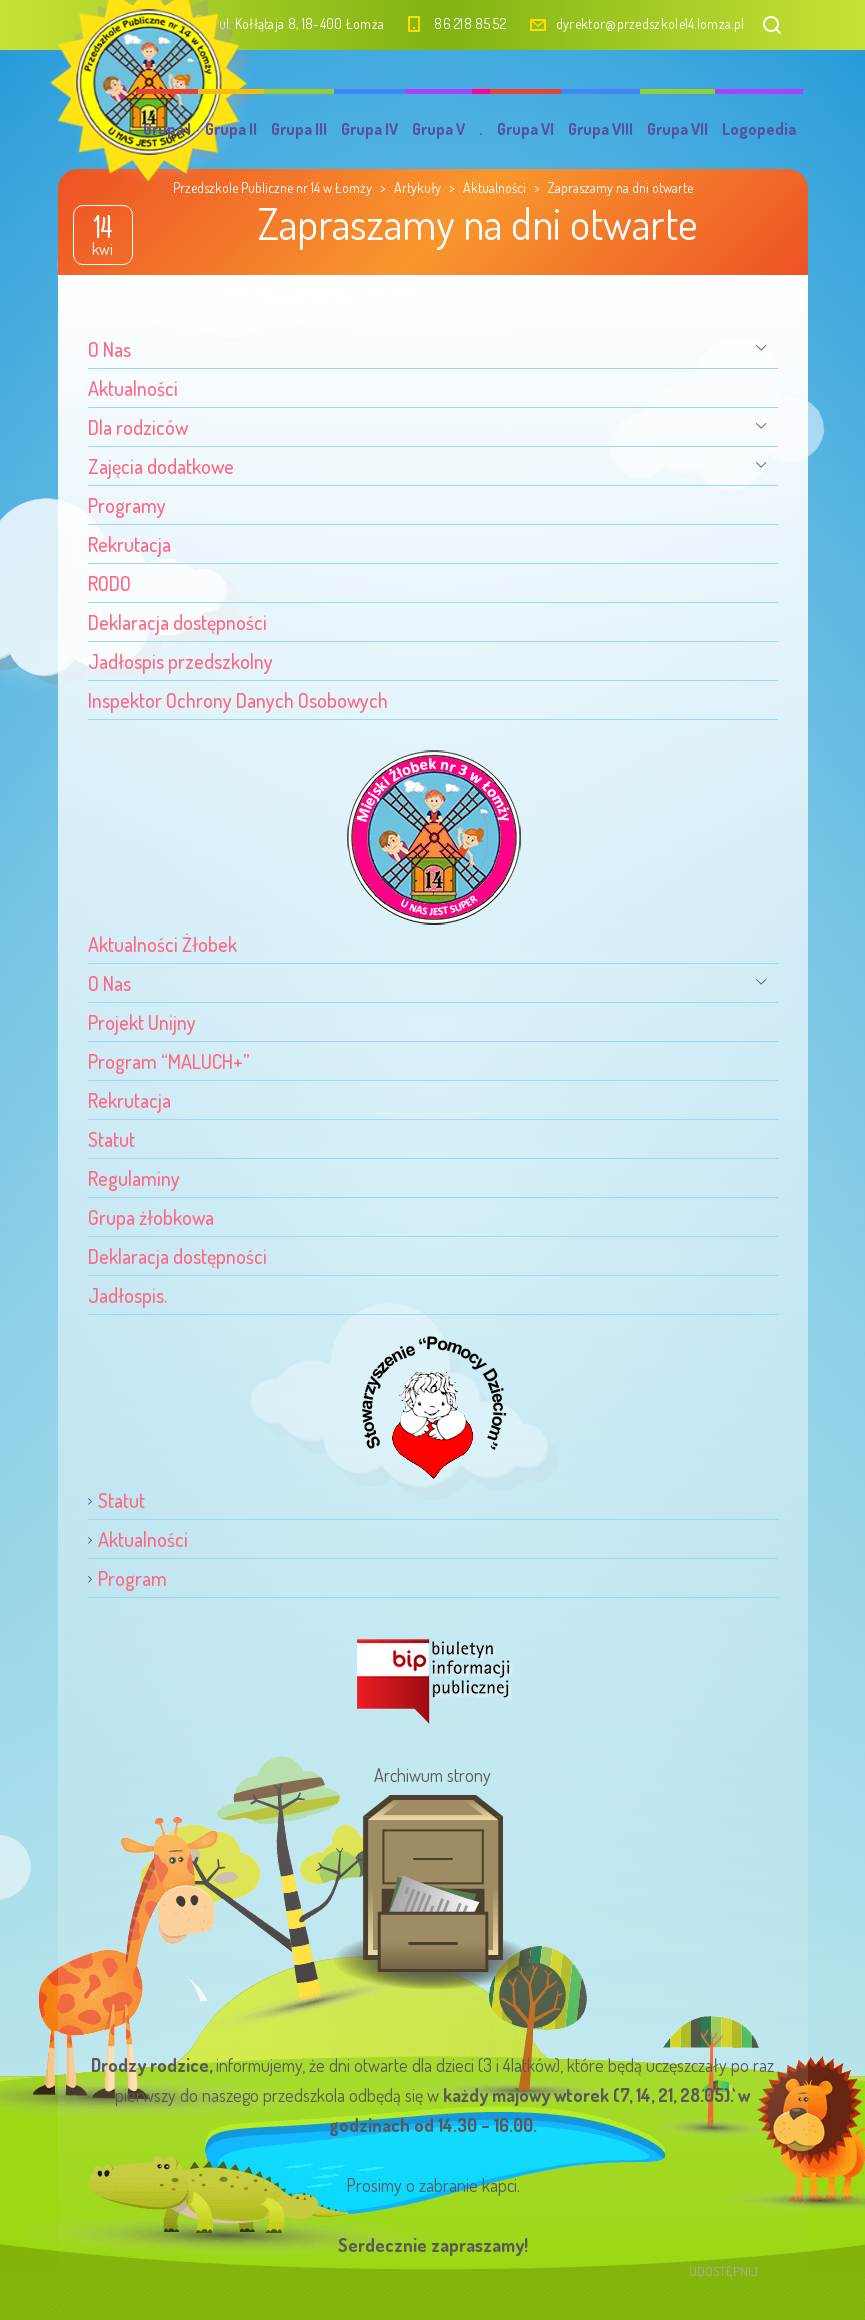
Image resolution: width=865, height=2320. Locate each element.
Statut (111, 1139)
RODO (109, 583)
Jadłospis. (127, 1295)
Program (132, 1578)
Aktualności (133, 388)
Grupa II (231, 129)
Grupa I (167, 129)
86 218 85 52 (470, 23)
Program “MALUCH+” (169, 1061)
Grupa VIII (600, 129)
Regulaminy (134, 1178)
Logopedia (759, 129)
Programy (127, 505)
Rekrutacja (129, 544)
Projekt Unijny (142, 1022)
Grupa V (438, 129)
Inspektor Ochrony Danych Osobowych (238, 700)
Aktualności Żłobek (162, 944)
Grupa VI (525, 129)
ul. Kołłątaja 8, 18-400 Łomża (302, 23)
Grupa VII (677, 129)
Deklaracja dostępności (177, 622)
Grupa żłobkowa (151, 1217)
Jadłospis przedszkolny (180, 661)
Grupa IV (369, 129)
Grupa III (299, 129)
